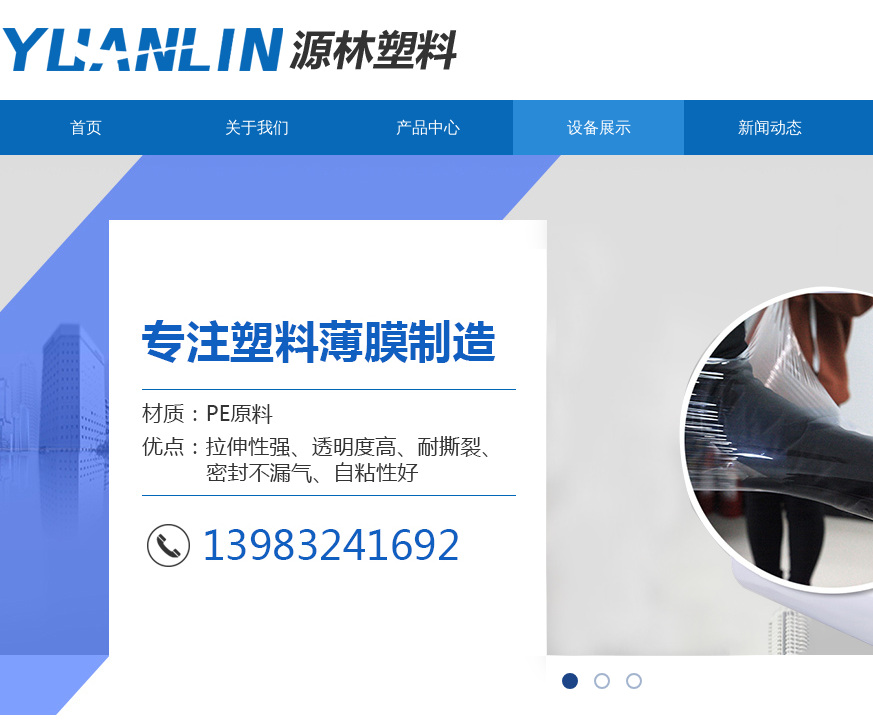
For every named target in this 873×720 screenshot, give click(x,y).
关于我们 (257, 127)
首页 (86, 127)
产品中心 (428, 127)
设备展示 (599, 127)
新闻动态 (770, 127)
